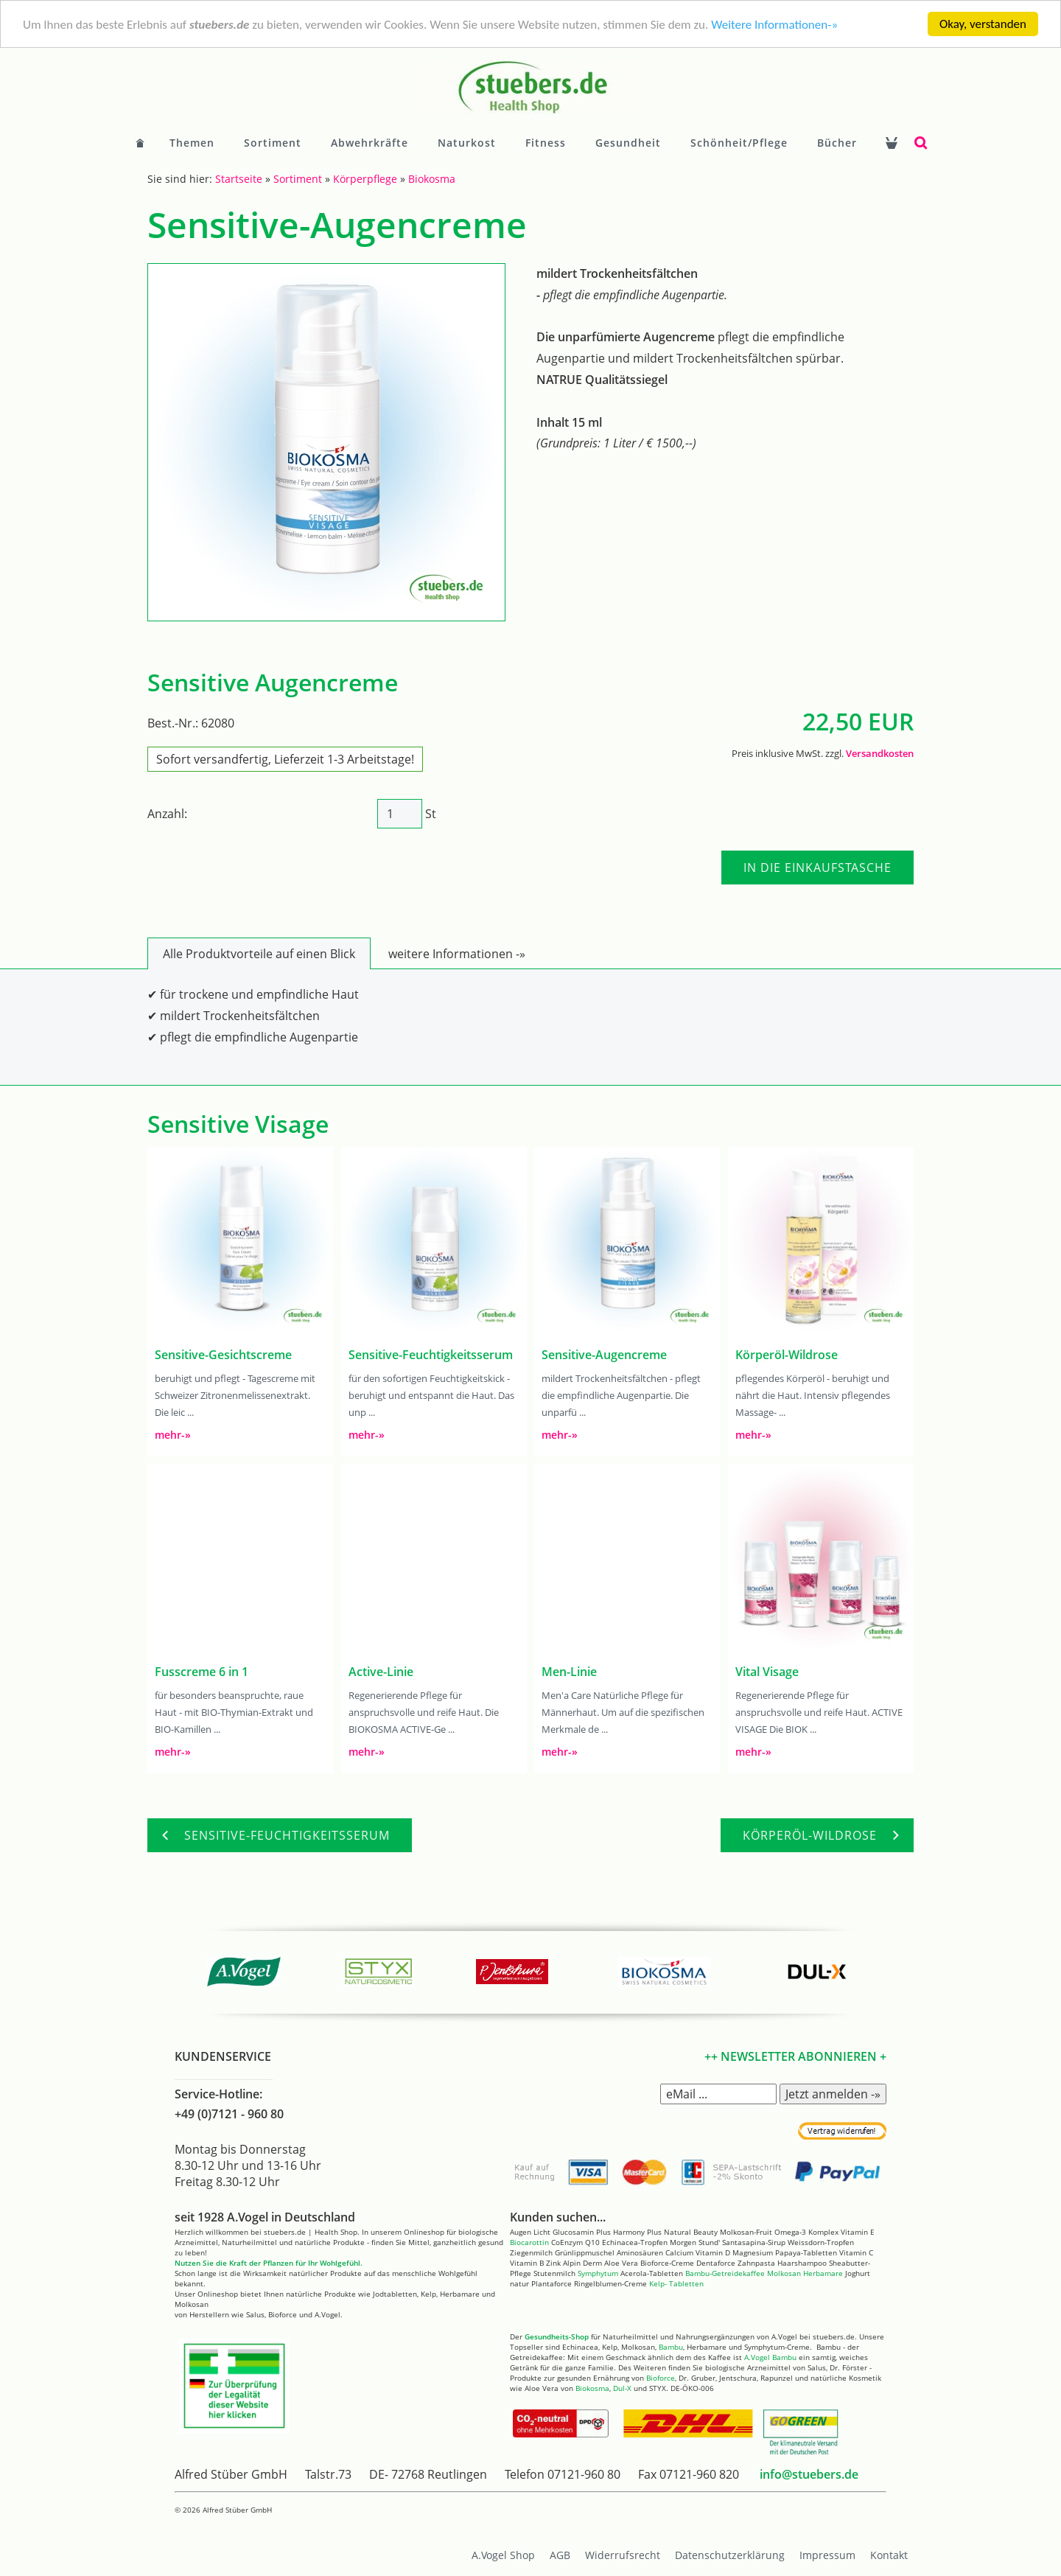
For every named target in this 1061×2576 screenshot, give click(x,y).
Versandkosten (880, 753)
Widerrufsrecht (622, 2555)
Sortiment (272, 143)
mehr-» (173, 1435)
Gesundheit (628, 143)
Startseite (238, 179)
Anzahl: (167, 814)
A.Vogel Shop (503, 2555)
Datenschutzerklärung (730, 2555)
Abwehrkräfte (369, 143)
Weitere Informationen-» (774, 24)
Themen (191, 143)
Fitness (545, 143)
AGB (560, 2555)
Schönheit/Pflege (739, 143)
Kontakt (889, 2555)
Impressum (827, 2555)
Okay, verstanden (982, 24)
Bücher (837, 143)
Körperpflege (365, 179)
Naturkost (467, 143)
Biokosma (431, 179)
